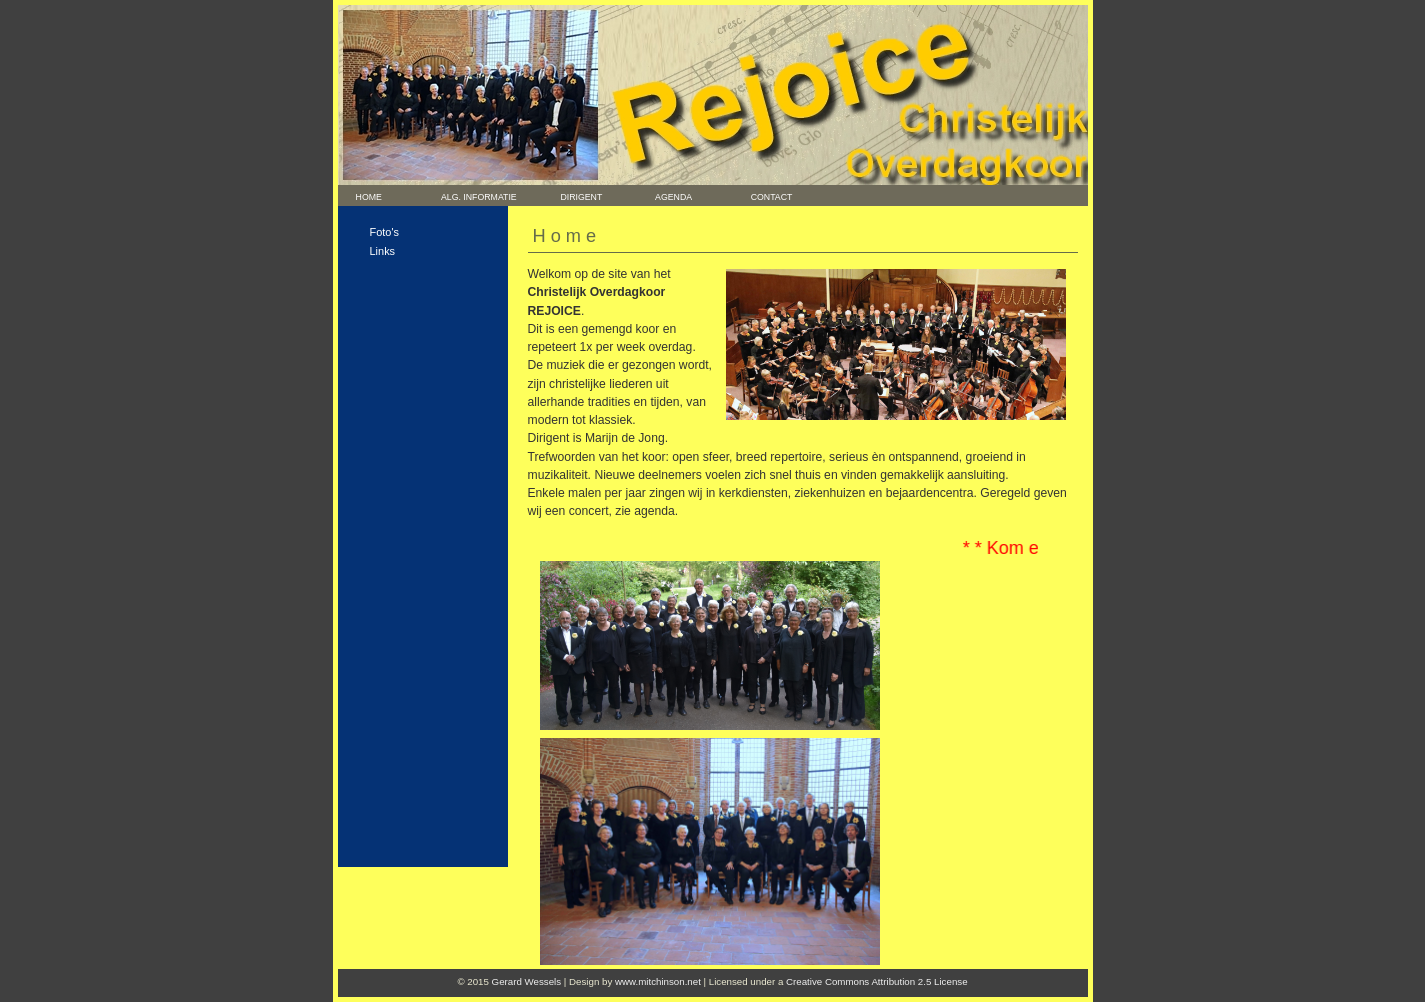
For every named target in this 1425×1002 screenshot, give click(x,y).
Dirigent (571, 197)
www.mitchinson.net (658, 981)
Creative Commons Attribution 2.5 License (877, 981)
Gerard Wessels (527, 981)
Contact (766, 197)
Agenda (666, 197)
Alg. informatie (479, 197)
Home (361, 197)
